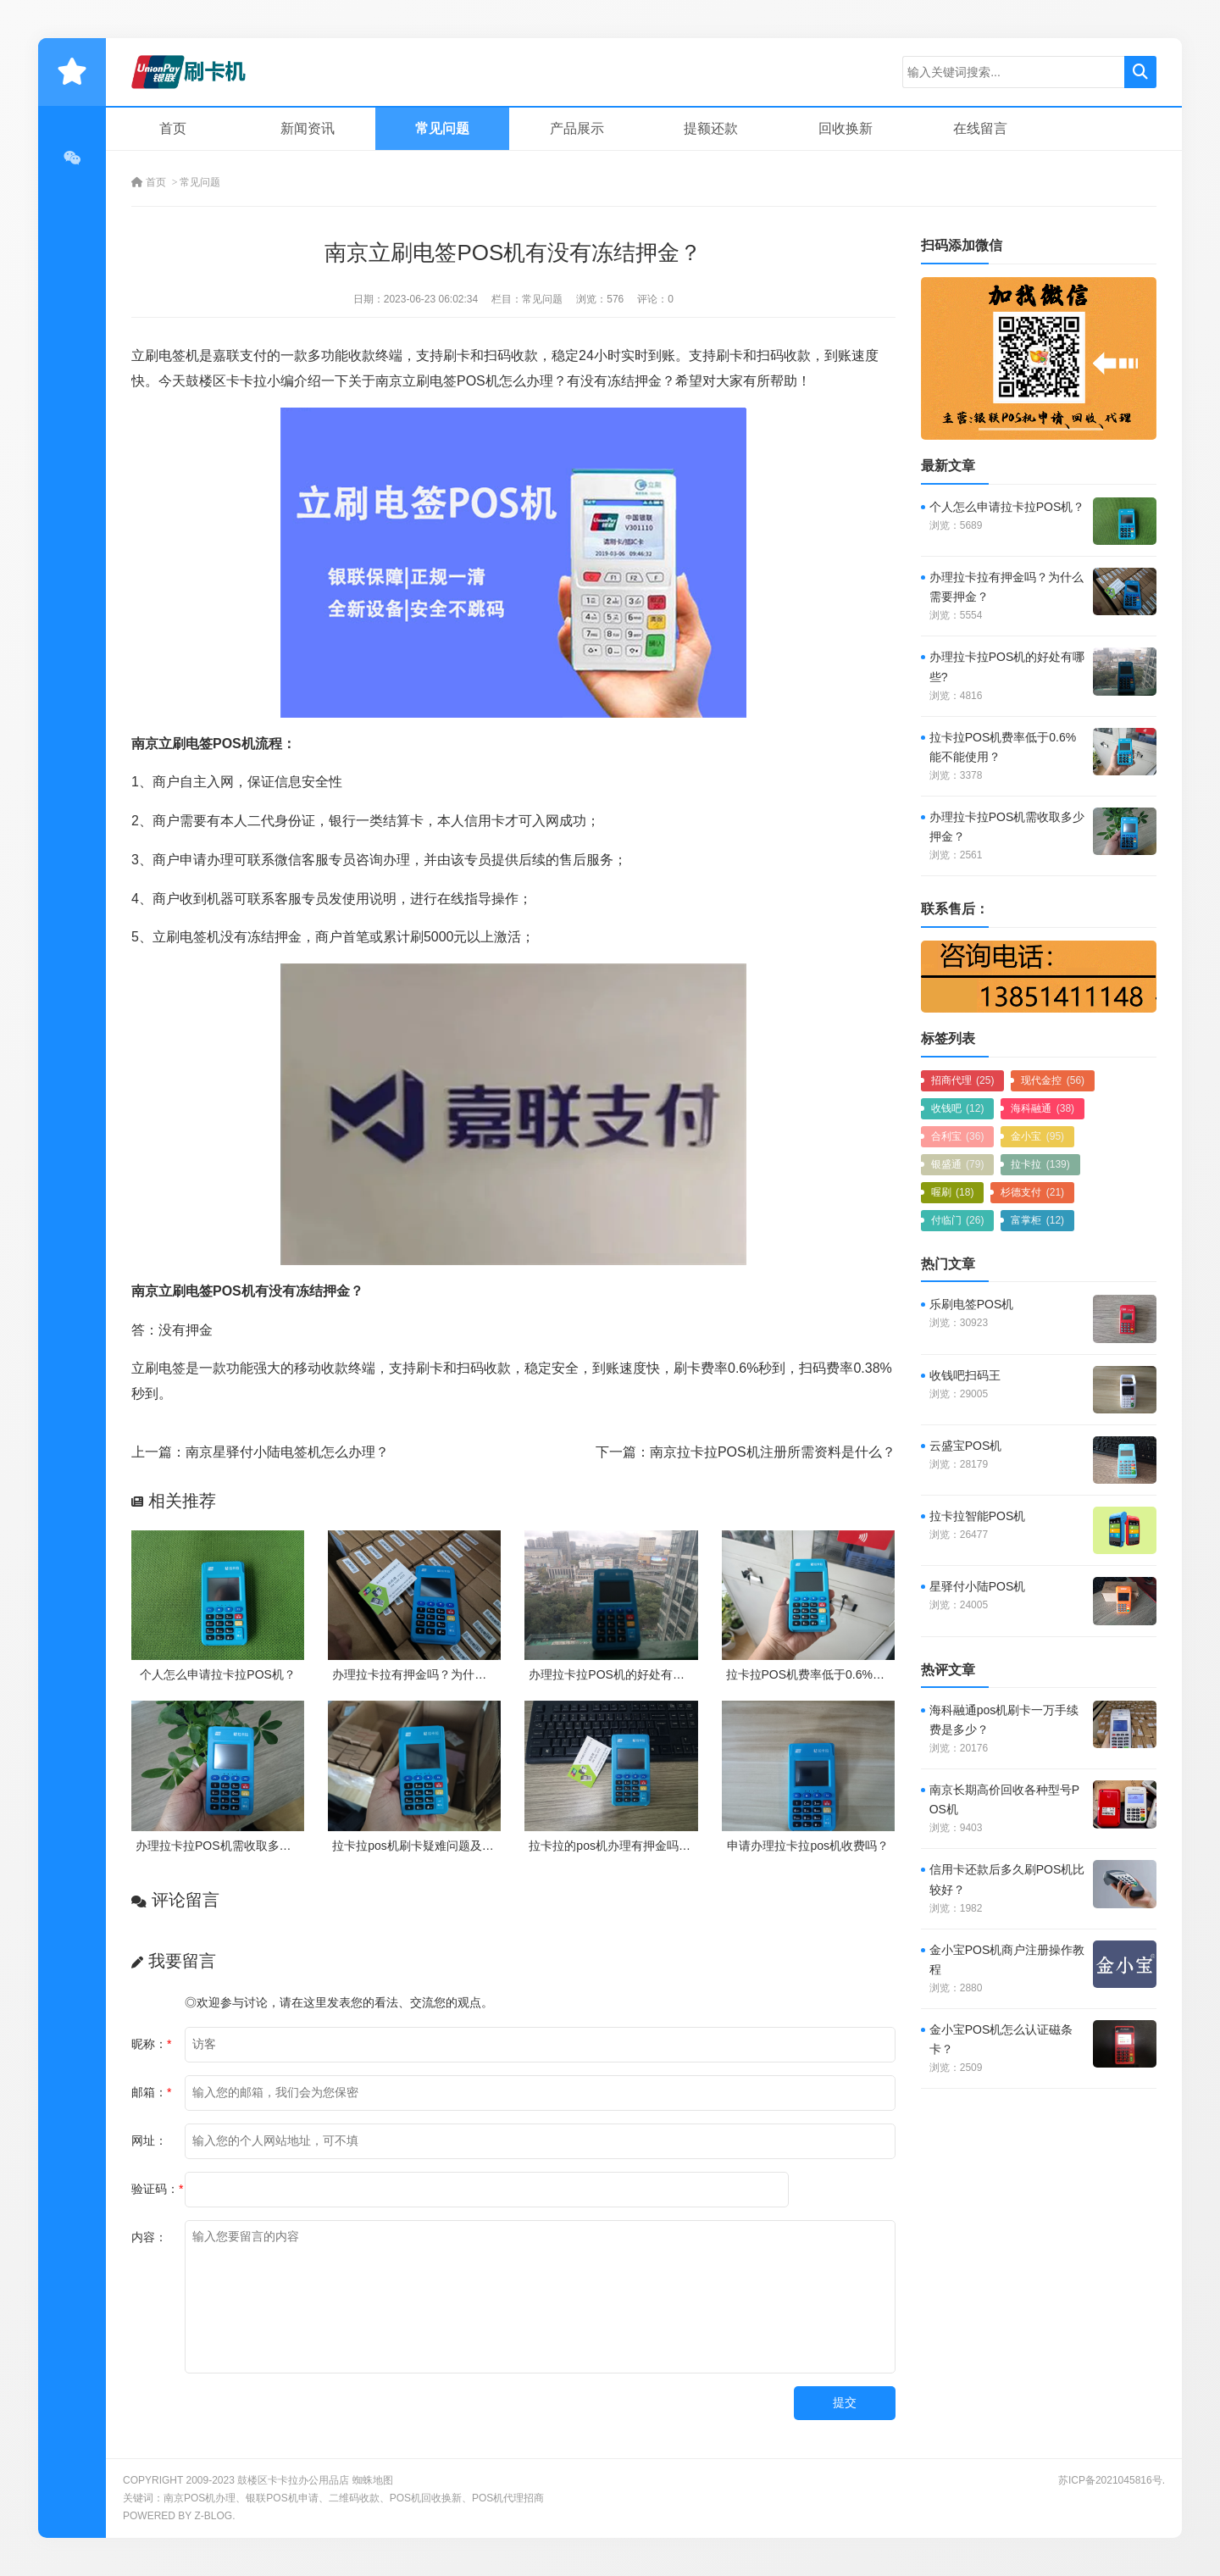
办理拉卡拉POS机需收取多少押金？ (231, 1845)
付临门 (957, 1220)
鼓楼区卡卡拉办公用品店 (293, 2480)
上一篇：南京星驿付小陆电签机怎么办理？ (260, 1452)
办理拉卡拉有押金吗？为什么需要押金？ (439, 1674)
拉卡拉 (1040, 1164)
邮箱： (151, 2092)
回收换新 (845, 128)
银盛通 (957, 1164)
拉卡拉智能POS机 (977, 1516)
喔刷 (952, 1192)
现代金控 (1052, 1080)
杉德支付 (1032, 1192)
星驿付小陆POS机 (977, 1586)
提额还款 (711, 128)
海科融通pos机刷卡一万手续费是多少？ (1004, 1719)
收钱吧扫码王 (965, 1375)
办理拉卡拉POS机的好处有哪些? (615, 1674)
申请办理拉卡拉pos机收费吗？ (808, 1845)
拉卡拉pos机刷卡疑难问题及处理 (419, 1845)
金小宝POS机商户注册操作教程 (1007, 1959)
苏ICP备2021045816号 (1110, 2480)
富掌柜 (1037, 1220)
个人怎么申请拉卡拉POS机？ (218, 1674)
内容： (149, 2237)
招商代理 (963, 1080)
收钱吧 (957, 1108)
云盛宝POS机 (965, 1445)
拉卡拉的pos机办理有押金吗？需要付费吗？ (645, 1845)
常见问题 (442, 128)
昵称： (151, 2044)
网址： (149, 2140)
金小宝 (1037, 1136)
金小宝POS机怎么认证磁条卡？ (1001, 2039)
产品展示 (577, 128)
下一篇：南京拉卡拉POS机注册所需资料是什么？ (746, 1452)
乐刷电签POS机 (971, 1304)
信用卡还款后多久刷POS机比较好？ (1007, 1879)
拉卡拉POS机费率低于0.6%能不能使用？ (835, 1674)
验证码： (157, 2189)
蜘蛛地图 (372, 2480)
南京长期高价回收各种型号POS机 (1004, 1799)
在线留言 (980, 128)
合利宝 (957, 1136)
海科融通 (1042, 1108)
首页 (172, 128)
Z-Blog (213, 2516)
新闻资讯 (307, 128)
